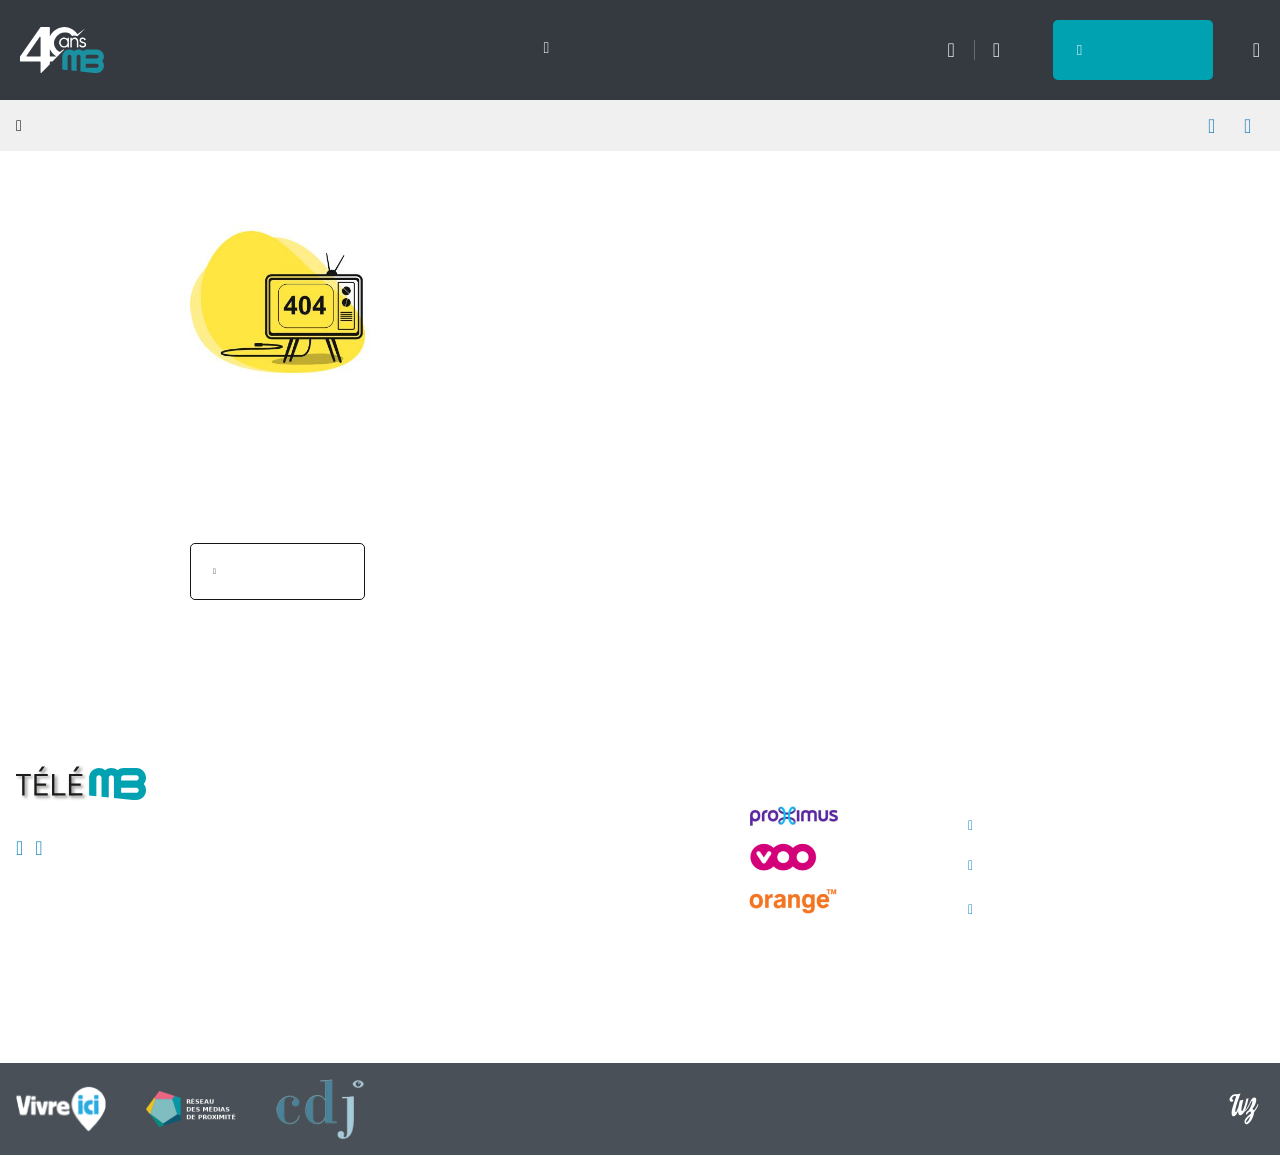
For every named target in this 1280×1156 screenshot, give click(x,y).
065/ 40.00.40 (1040, 826)
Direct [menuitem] (485, 48)
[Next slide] (535, 48)
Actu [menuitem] (171, 48)
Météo (950, 50)
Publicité (374, 903)
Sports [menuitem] (262, 48)
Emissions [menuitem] (375, 48)
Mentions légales (404, 831)
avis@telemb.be (1047, 866)
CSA (360, 867)
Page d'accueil (287, 570)
